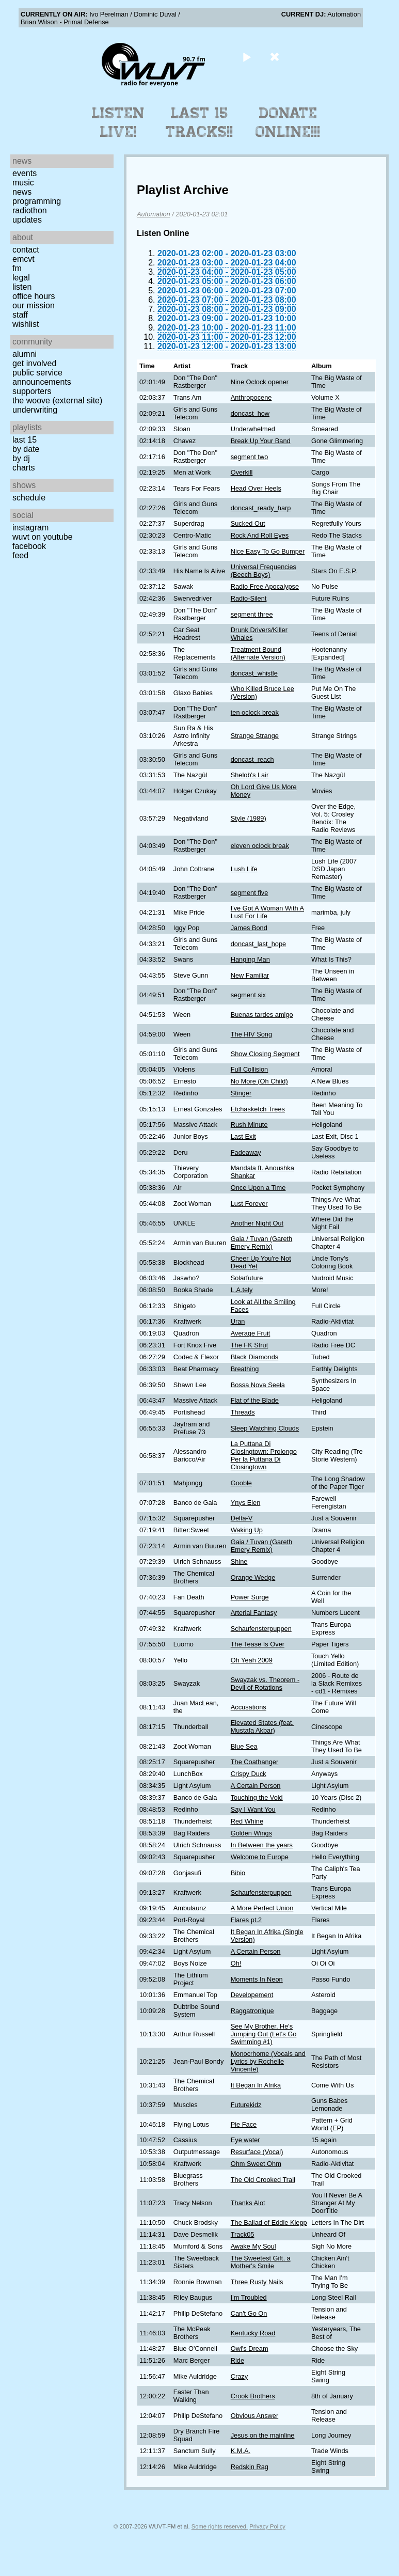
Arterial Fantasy (254, 1612)
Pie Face (244, 2124)
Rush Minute (249, 1124)
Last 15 (24, 439)
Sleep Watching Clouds (265, 1428)
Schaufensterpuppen (261, 1628)
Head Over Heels (256, 488)
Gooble (241, 1483)
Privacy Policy (267, 2526)
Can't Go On (249, 2313)
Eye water (245, 2140)
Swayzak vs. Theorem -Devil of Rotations (265, 1683)
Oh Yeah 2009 (252, 1660)
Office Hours (33, 296)
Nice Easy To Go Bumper (268, 551)
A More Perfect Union (262, 1908)
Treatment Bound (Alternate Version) (258, 653)
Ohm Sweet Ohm (256, 2163)
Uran (238, 1321)
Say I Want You (253, 1809)
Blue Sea (244, 1746)
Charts (23, 467)
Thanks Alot (248, 2203)
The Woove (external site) (57, 400)
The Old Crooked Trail (263, 2180)
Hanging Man (250, 959)
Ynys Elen (246, 1502)
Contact (25, 249)
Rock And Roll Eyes (260, 535)
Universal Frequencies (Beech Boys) (263, 570)
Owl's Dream (249, 2348)
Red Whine (247, 1821)
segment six (248, 995)
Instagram (30, 527)
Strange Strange (255, 736)
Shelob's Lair (250, 775)
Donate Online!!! (288, 122)
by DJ (21, 458)
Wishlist (25, 324)
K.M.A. (240, 2451)
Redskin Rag (249, 2467)
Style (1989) (248, 818)
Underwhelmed (253, 429)
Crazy (239, 2376)
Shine (239, 1561)
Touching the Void (257, 1797)
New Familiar (250, 975)
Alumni (24, 354)
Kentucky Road (253, 2333)
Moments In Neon (257, 1979)
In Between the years (262, 1845)
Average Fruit (250, 1333)
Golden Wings (251, 1833)
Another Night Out (257, 1223)
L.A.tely (242, 1290)
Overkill (242, 472)
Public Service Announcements (41, 377)
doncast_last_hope (258, 944)
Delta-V (242, 1518)
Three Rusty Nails (257, 2282)
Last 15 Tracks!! (199, 122)
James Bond (249, 928)
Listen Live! (118, 122)
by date (25, 449)
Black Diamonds (254, 1357)
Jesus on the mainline (263, 2435)
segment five (249, 893)
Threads (243, 1412)
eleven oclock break (260, 846)
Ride (237, 2360)
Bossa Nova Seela (258, 1385)
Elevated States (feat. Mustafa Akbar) (262, 1726)
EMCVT (23, 259)
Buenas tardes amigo (262, 1014)
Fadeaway (246, 1152)
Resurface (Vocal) (257, 2152)
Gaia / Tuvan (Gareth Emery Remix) (262, 1242)
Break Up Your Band (261, 441)
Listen (21, 286)
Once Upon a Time (258, 1187)
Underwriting (34, 409)
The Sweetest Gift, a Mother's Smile (261, 2262)
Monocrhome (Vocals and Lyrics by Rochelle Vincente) (268, 2061)
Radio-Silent (249, 598)
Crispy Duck (248, 1774)
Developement (252, 1995)
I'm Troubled (249, 2297)
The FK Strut (249, 1345)
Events (24, 173)
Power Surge (250, 1597)
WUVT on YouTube (42, 536)
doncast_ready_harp (261, 508)
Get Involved (34, 363)
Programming (36, 201)
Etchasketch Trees (258, 1109)
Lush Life (244, 869)
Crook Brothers (253, 2396)
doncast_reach (252, 759)
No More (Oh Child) (259, 1081)
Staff (20, 314)
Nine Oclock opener (260, 382)
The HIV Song (251, 1034)
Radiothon (29, 210)
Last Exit (243, 1136)
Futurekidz (246, 2105)
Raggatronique (252, 2011)
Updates (27, 219)
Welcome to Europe (260, 1857)
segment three (252, 614)
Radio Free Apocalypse (265, 586)
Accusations (248, 1707)
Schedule (28, 497)
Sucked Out (248, 523)
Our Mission (33, 305)
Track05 (242, 2234)
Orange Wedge (253, 1577)
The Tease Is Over (257, 1644)
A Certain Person (256, 1785)
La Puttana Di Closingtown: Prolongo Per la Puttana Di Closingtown (264, 1455)
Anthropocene (251, 397)
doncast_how (250, 413)
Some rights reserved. (219, 2526)
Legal (21, 277)
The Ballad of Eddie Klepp (269, 2222)
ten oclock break (255, 712)
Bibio (238, 1873)
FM (17, 268)
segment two (249, 457)
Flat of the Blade (255, 1400)
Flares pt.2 (246, 1920)
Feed (20, 555)
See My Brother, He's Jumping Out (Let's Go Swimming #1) (264, 2034)
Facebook (29, 546)
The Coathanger (254, 1762)
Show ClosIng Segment (265, 1054)
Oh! (236, 1963)
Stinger (241, 1093)
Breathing (245, 1369)
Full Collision (249, 1069)
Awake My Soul (253, 2246)
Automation (153, 214)
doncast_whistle (254, 673)
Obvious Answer (254, 2416)
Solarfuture (247, 1278)
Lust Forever (249, 1203)
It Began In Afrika (256, 2085)
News (21, 191)
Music (23, 182)
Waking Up (247, 1530)
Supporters (32, 391)
